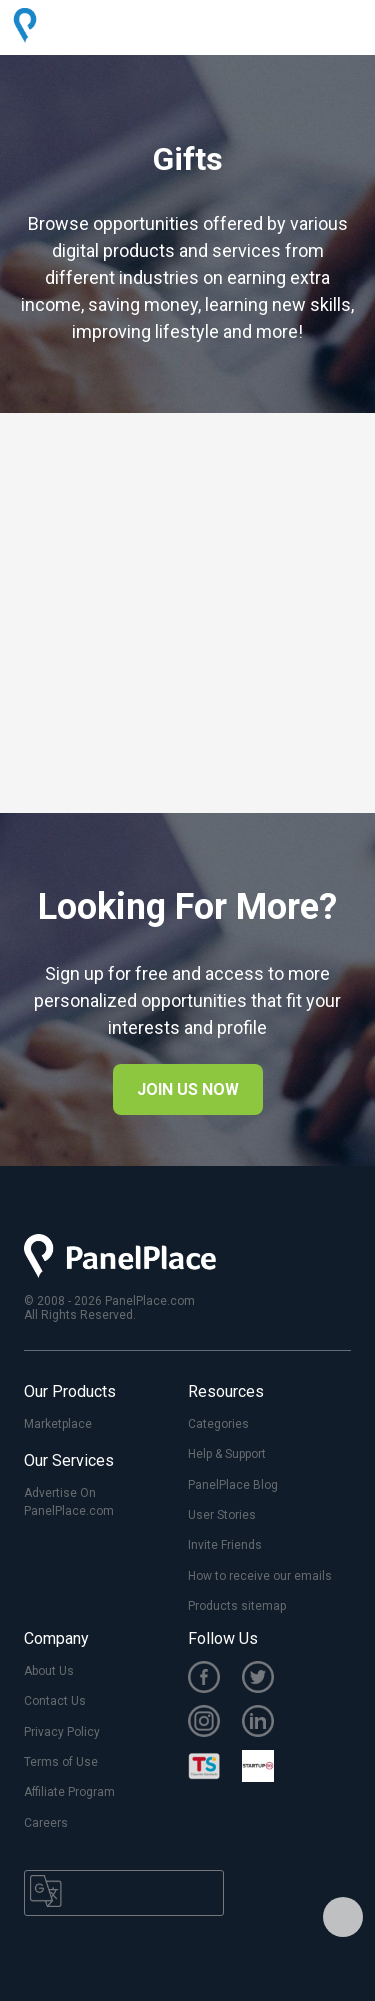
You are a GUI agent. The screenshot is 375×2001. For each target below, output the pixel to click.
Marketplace (58, 1424)
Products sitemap (237, 1606)
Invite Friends (225, 1545)
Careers (46, 1823)
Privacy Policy (62, 1732)
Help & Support (227, 1454)
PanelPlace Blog (233, 1485)
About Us (49, 1671)
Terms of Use (61, 1762)
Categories (218, 1424)
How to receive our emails (260, 1576)
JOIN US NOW (188, 1089)
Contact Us (55, 1701)
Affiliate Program (69, 1792)
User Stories (222, 1515)
